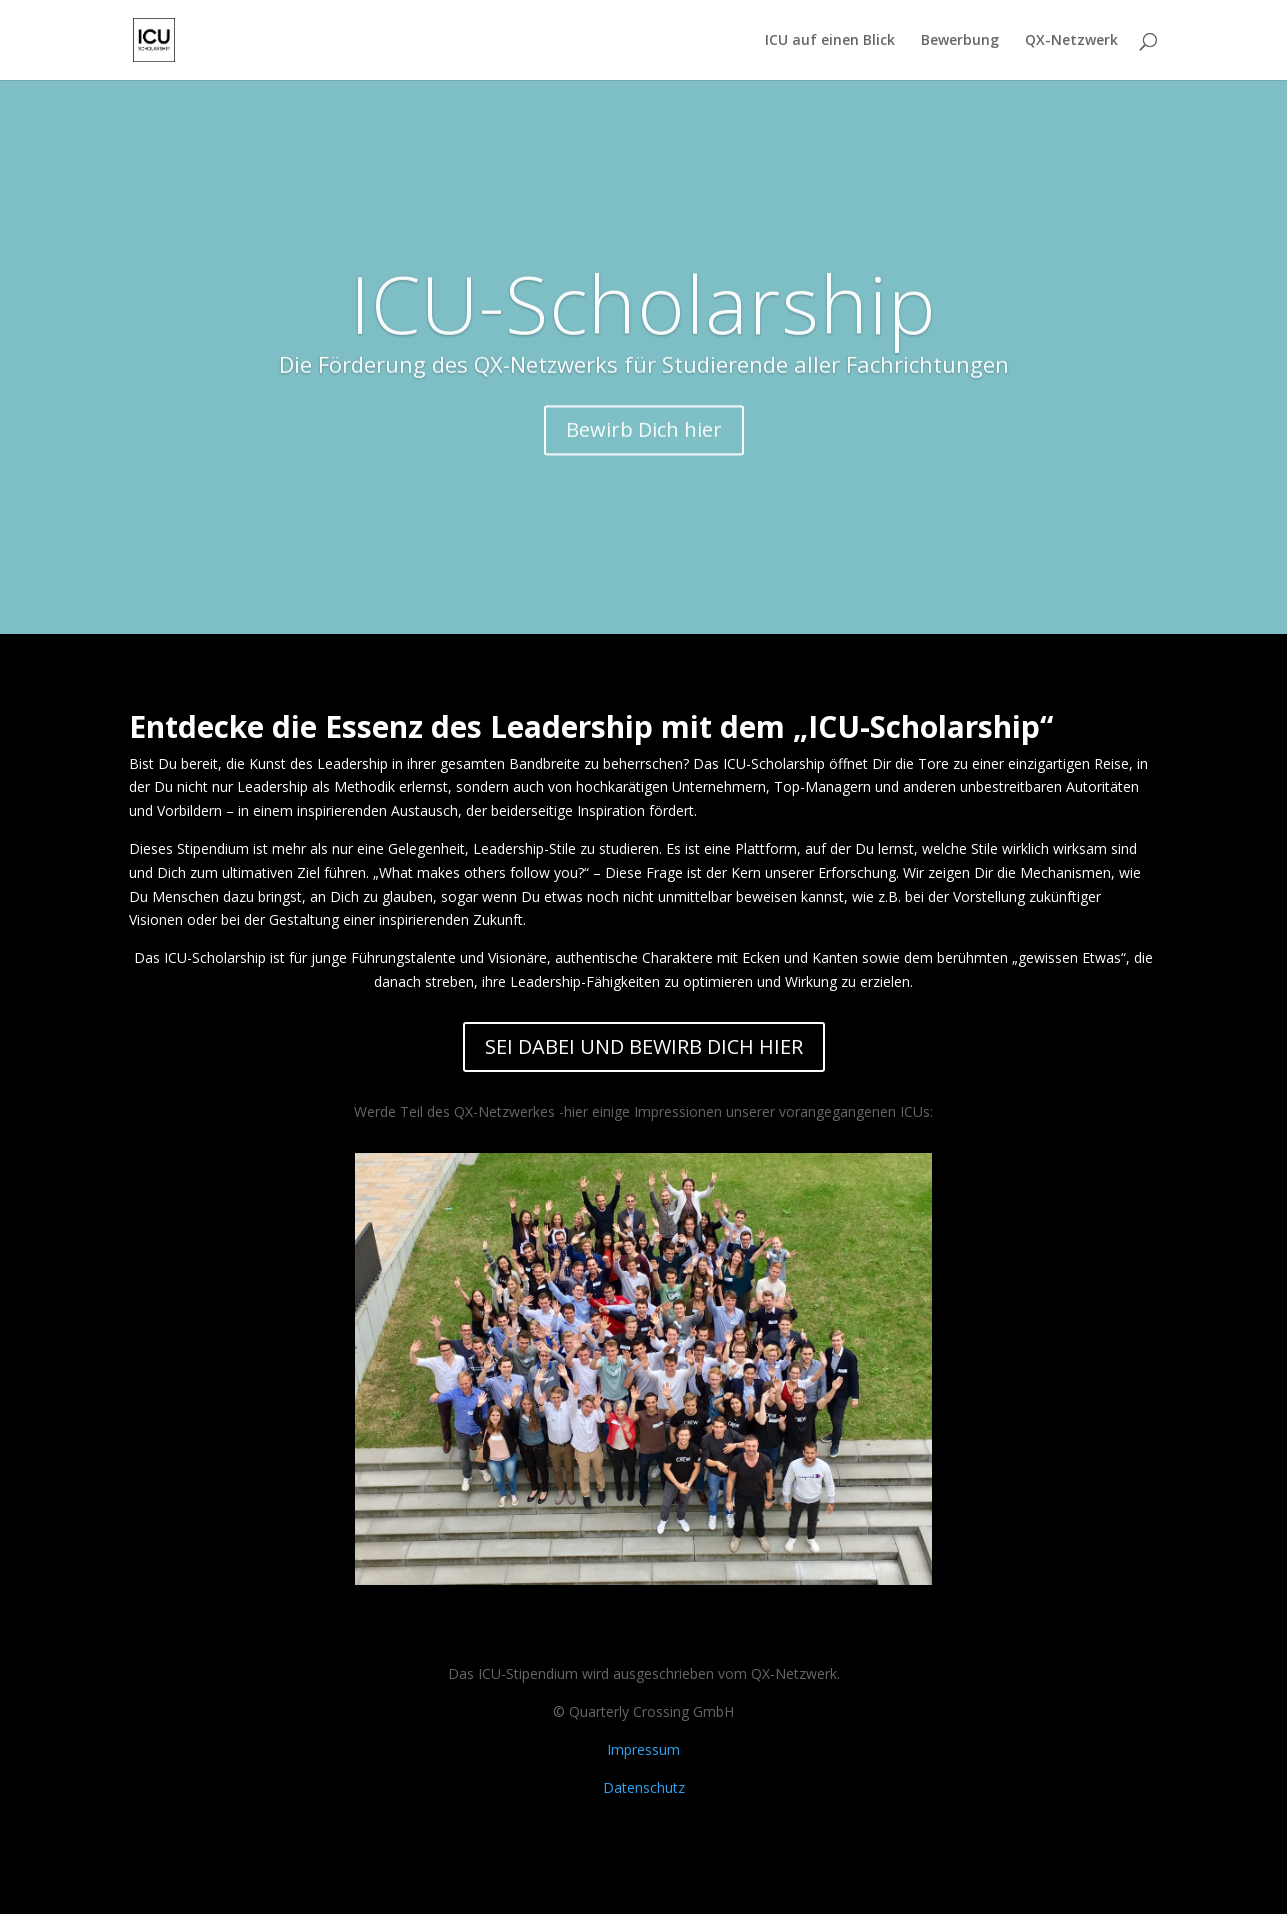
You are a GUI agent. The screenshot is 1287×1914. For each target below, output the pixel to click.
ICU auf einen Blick (830, 41)
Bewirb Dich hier (644, 450)
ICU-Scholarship (643, 323)
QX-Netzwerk (1071, 41)
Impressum (643, 1749)
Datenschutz (644, 1787)
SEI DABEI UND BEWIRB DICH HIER (644, 1046)
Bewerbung (960, 41)
